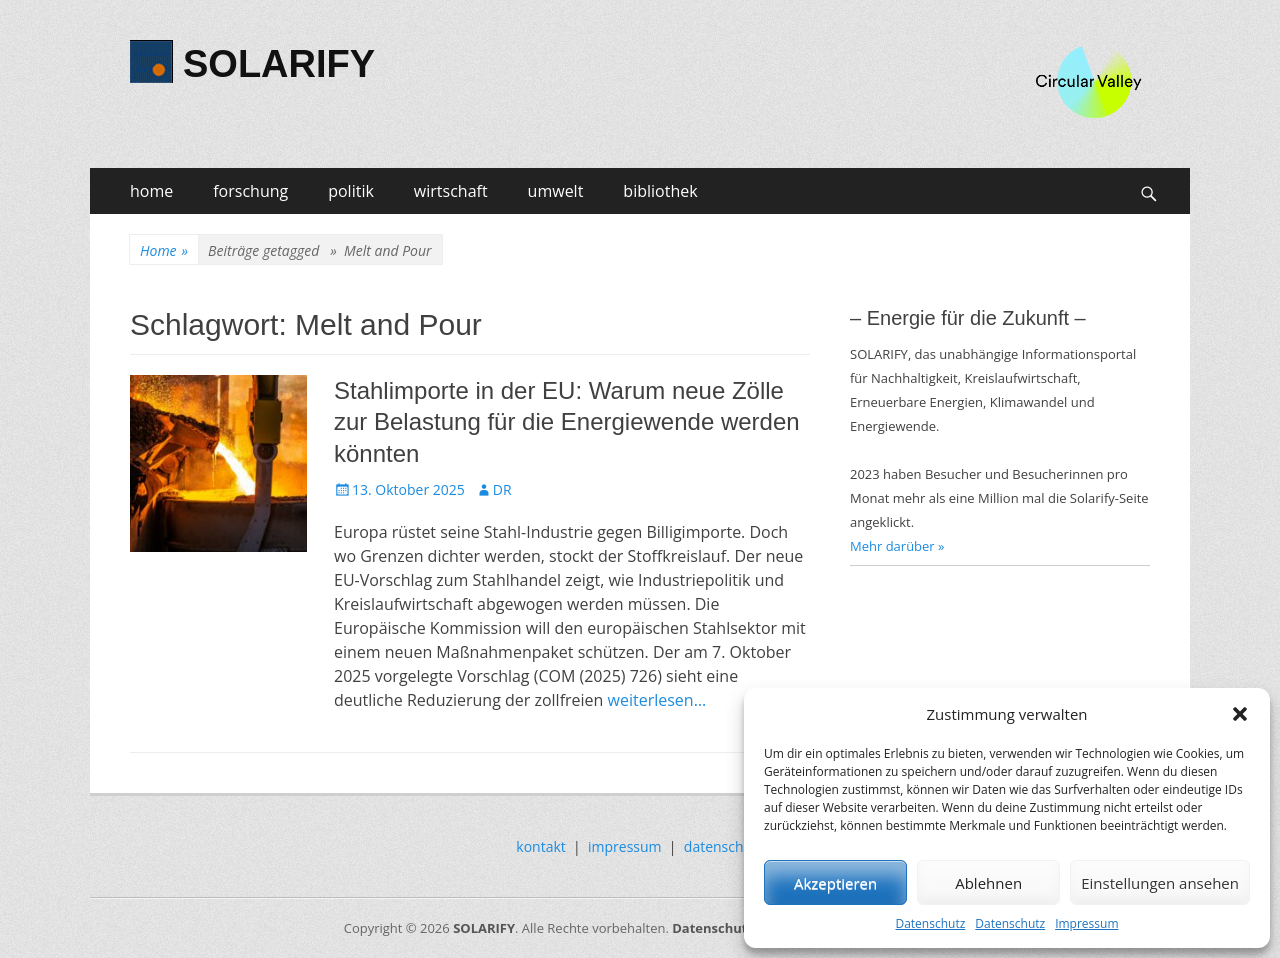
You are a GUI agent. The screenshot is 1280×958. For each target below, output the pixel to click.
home (151, 191)
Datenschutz (930, 923)
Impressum (1086, 923)
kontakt (540, 846)
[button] (1240, 714)
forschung (250, 191)
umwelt (556, 191)
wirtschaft (451, 191)
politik (351, 191)
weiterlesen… (657, 700)
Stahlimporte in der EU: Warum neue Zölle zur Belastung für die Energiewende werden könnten (567, 421)
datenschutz (724, 846)
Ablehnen (988, 883)
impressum (625, 846)
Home (164, 250)
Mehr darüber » (897, 546)
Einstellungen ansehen (1160, 883)
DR (502, 489)
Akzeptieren (835, 883)
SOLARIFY (279, 64)
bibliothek (660, 191)
